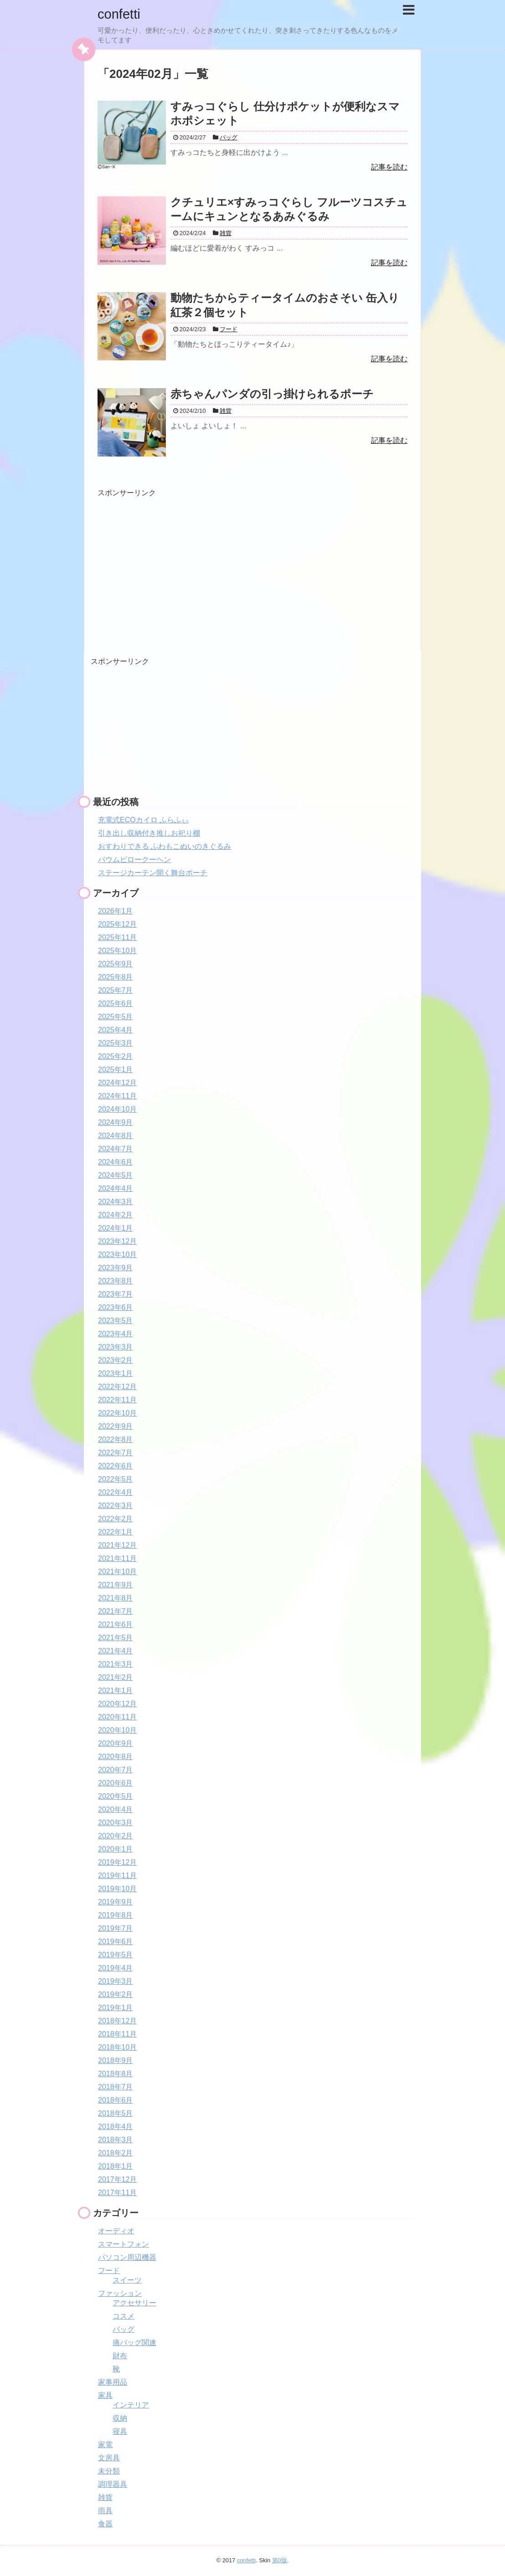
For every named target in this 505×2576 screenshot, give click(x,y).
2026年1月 (115, 911)
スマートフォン (123, 2244)
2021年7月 (115, 1611)
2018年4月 (115, 2126)
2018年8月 (115, 2074)
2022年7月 (115, 1453)
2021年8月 (115, 1598)
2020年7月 (115, 1770)
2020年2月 (115, 1836)
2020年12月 (117, 1704)
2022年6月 (115, 1466)
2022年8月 (115, 1439)
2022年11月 (117, 1400)
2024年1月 (115, 1228)
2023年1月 (115, 1373)
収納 (120, 2418)
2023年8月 (115, 1281)
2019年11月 (117, 1875)
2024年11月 (117, 1096)
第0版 (279, 2560)
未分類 (109, 2471)
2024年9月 (115, 1122)
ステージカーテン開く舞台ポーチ (152, 873)
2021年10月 (117, 1571)
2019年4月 (115, 1968)
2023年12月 (117, 1241)
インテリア (131, 2405)
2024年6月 (115, 1162)
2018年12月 (117, 2021)
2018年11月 (117, 2034)
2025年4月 (115, 1030)
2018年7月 (115, 2087)
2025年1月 (115, 1069)
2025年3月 (115, 1043)
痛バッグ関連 (134, 2342)
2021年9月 (115, 1585)
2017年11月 (117, 2192)
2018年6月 (115, 2100)
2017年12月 (117, 2179)
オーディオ (116, 2231)
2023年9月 (115, 1268)
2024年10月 (117, 1109)
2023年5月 (115, 1320)
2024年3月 (115, 1202)
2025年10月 (117, 950)
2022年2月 (115, 1519)
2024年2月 (115, 1215)
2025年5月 (115, 1017)
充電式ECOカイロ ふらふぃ (143, 820)
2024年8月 (115, 1135)
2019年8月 (115, 1915)
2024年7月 (115, 1149)
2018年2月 (115, 2153)
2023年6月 (115, 1307)
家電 (105, 2444)
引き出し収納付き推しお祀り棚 (149, 833)
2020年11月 (117, 1717)
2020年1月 (115, 1849)
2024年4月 (115, 1188)
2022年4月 (115, 1492)
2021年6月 (115, 1624)
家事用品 (112, 2382)
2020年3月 (115, 1823)
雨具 (105, 2510)
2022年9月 (115, 1426)
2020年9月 (115, 1743)
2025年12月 (117, 924)
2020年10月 (117, 1730)
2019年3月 (115, 1981)
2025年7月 (115, 990)
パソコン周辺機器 (127, 2257)
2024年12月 (117, 1083)
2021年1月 (115, 1690)
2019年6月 (115, 1941)
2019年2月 (115, 1994)
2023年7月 (115, 1294)
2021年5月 (115, 1638)
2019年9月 (115, 1902)
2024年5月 (115, 1175)
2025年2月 (115, 1056)
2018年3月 (115, 2140)
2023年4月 (115, 1334)
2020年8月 (115, 1756)
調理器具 (112, 2484)
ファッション (120, 2293)
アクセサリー (134, 2303)
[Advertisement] (174, 562)
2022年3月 (115, 1505)
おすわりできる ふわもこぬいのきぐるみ (164, 846)
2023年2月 (115, 1360)
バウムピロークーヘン (134, 859)
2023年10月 (117, 1254)
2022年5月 (115, 1479)
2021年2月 (115, 1677)
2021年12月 (117, 1545)
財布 (120, 2356)
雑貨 (105, 2497)
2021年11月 (117, 1558)
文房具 (109, 2458)
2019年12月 (117, 1862)
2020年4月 (115, 1809)
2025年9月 (115, 964)
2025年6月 (115, 1003)
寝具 (120, 2431)
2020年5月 (115, 1796)
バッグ (123, 2329)
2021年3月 (115, 1664)
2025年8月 (115, 977)
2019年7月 (115, 1928)
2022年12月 (117, 1387)
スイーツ (127, 2280)
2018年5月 (115, 2113)
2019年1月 (115, 2008)
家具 (105, 2395)
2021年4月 (115, 1651)
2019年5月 (115, 1955)
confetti (120, 13)
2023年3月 (115, 1347)
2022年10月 (117, 1413)
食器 (105, 2524)
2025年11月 (117, 937)
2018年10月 (117, 2047)
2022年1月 (115, 1532)
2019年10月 (117, 1889)
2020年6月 (115, 1783)
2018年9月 (115, 2060)
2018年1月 (115, 2166)
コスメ (123, 2316)
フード (109, 2270)
